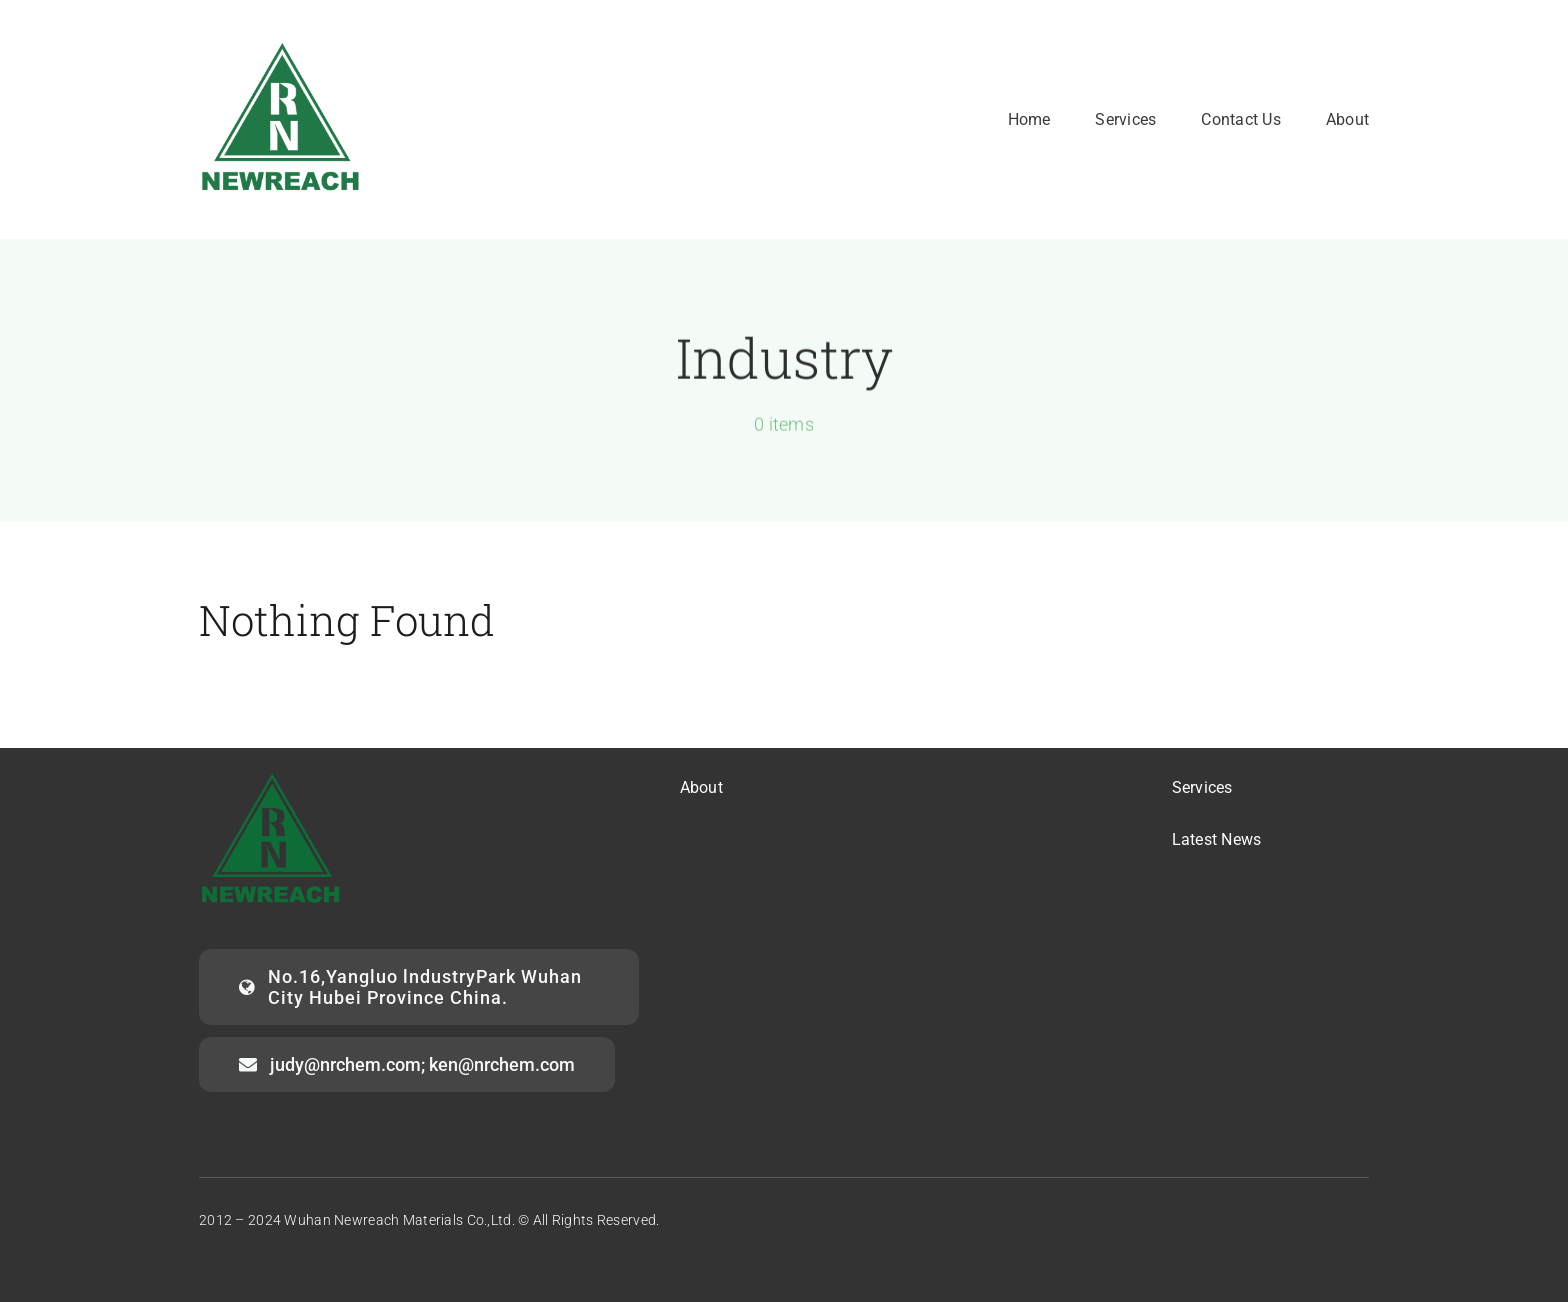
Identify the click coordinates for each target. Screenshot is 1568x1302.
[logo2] (281, 46)
